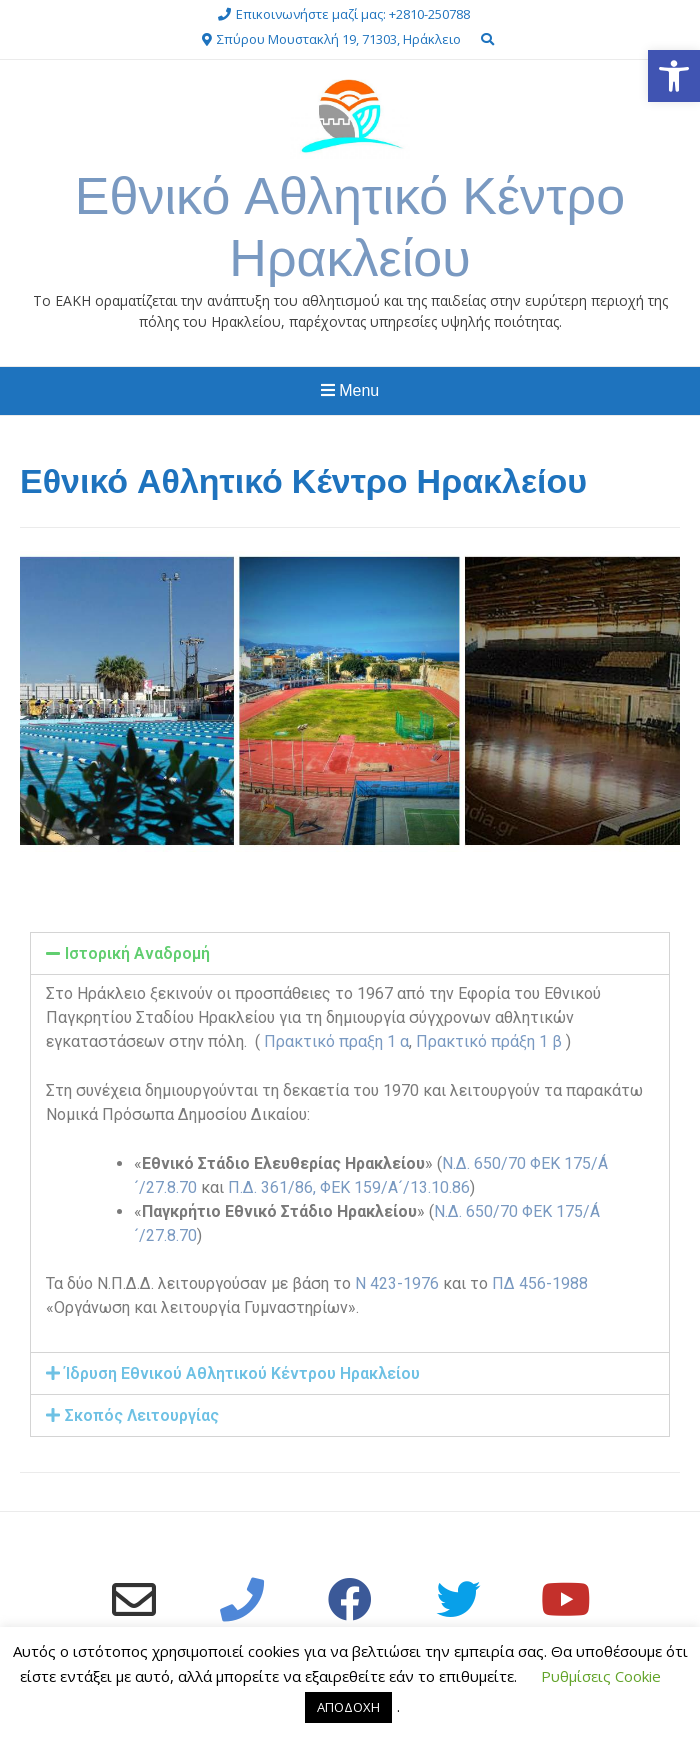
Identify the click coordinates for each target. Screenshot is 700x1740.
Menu (350, 390)
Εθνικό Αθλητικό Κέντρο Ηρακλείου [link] (350, 226)
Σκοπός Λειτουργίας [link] (142, 1415)
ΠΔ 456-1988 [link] (540, 1283)
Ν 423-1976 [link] (397, 1283)
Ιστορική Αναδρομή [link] (137, 953)
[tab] (350, 953)
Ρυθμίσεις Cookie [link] (601, 1676)
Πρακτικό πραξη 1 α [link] (336, 1041)
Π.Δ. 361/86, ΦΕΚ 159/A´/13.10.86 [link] (349, 1187)
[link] (674, 76)
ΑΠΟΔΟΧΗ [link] (348, 1707)
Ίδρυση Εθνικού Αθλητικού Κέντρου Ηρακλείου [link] (242, 1373)
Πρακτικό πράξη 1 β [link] (491, 1041)
